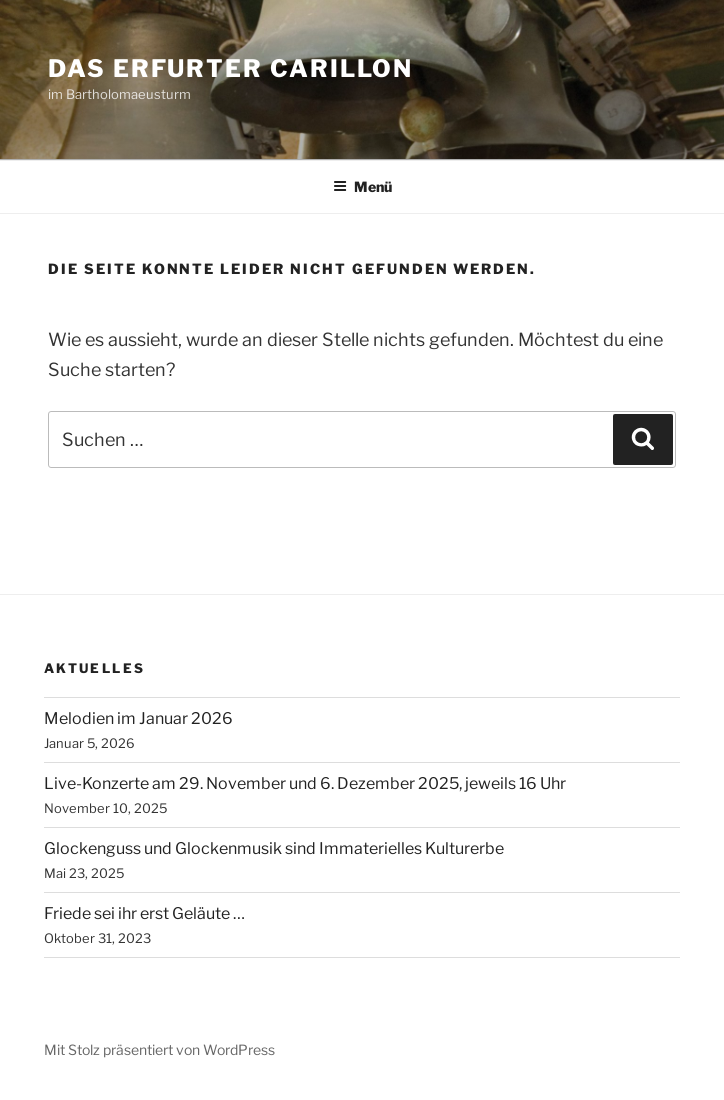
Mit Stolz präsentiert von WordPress (159, 1049)
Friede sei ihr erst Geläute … (144, 913)
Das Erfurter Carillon (230, 68)
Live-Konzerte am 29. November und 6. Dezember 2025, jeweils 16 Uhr (305, 783)
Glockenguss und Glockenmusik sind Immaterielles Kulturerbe (274, 848)
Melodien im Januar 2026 (138, 718)
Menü (362, 186)
